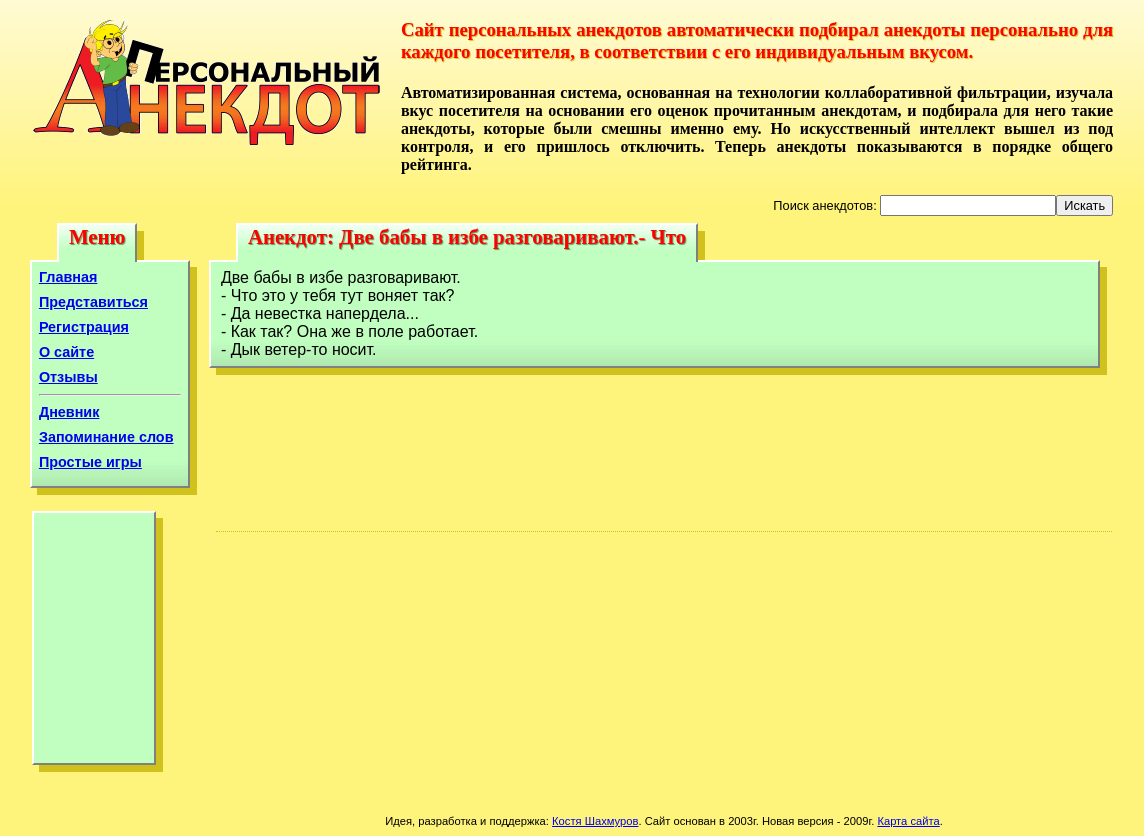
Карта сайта (908, 821)
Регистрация (84, 327)
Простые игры (90, 462)
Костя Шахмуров (595, 821)
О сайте (66, 352)
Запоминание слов (106, 437)
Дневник (69, 412)
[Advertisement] (94, 643)
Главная (68, 277)
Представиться (93, 302)
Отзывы (68, 377)
